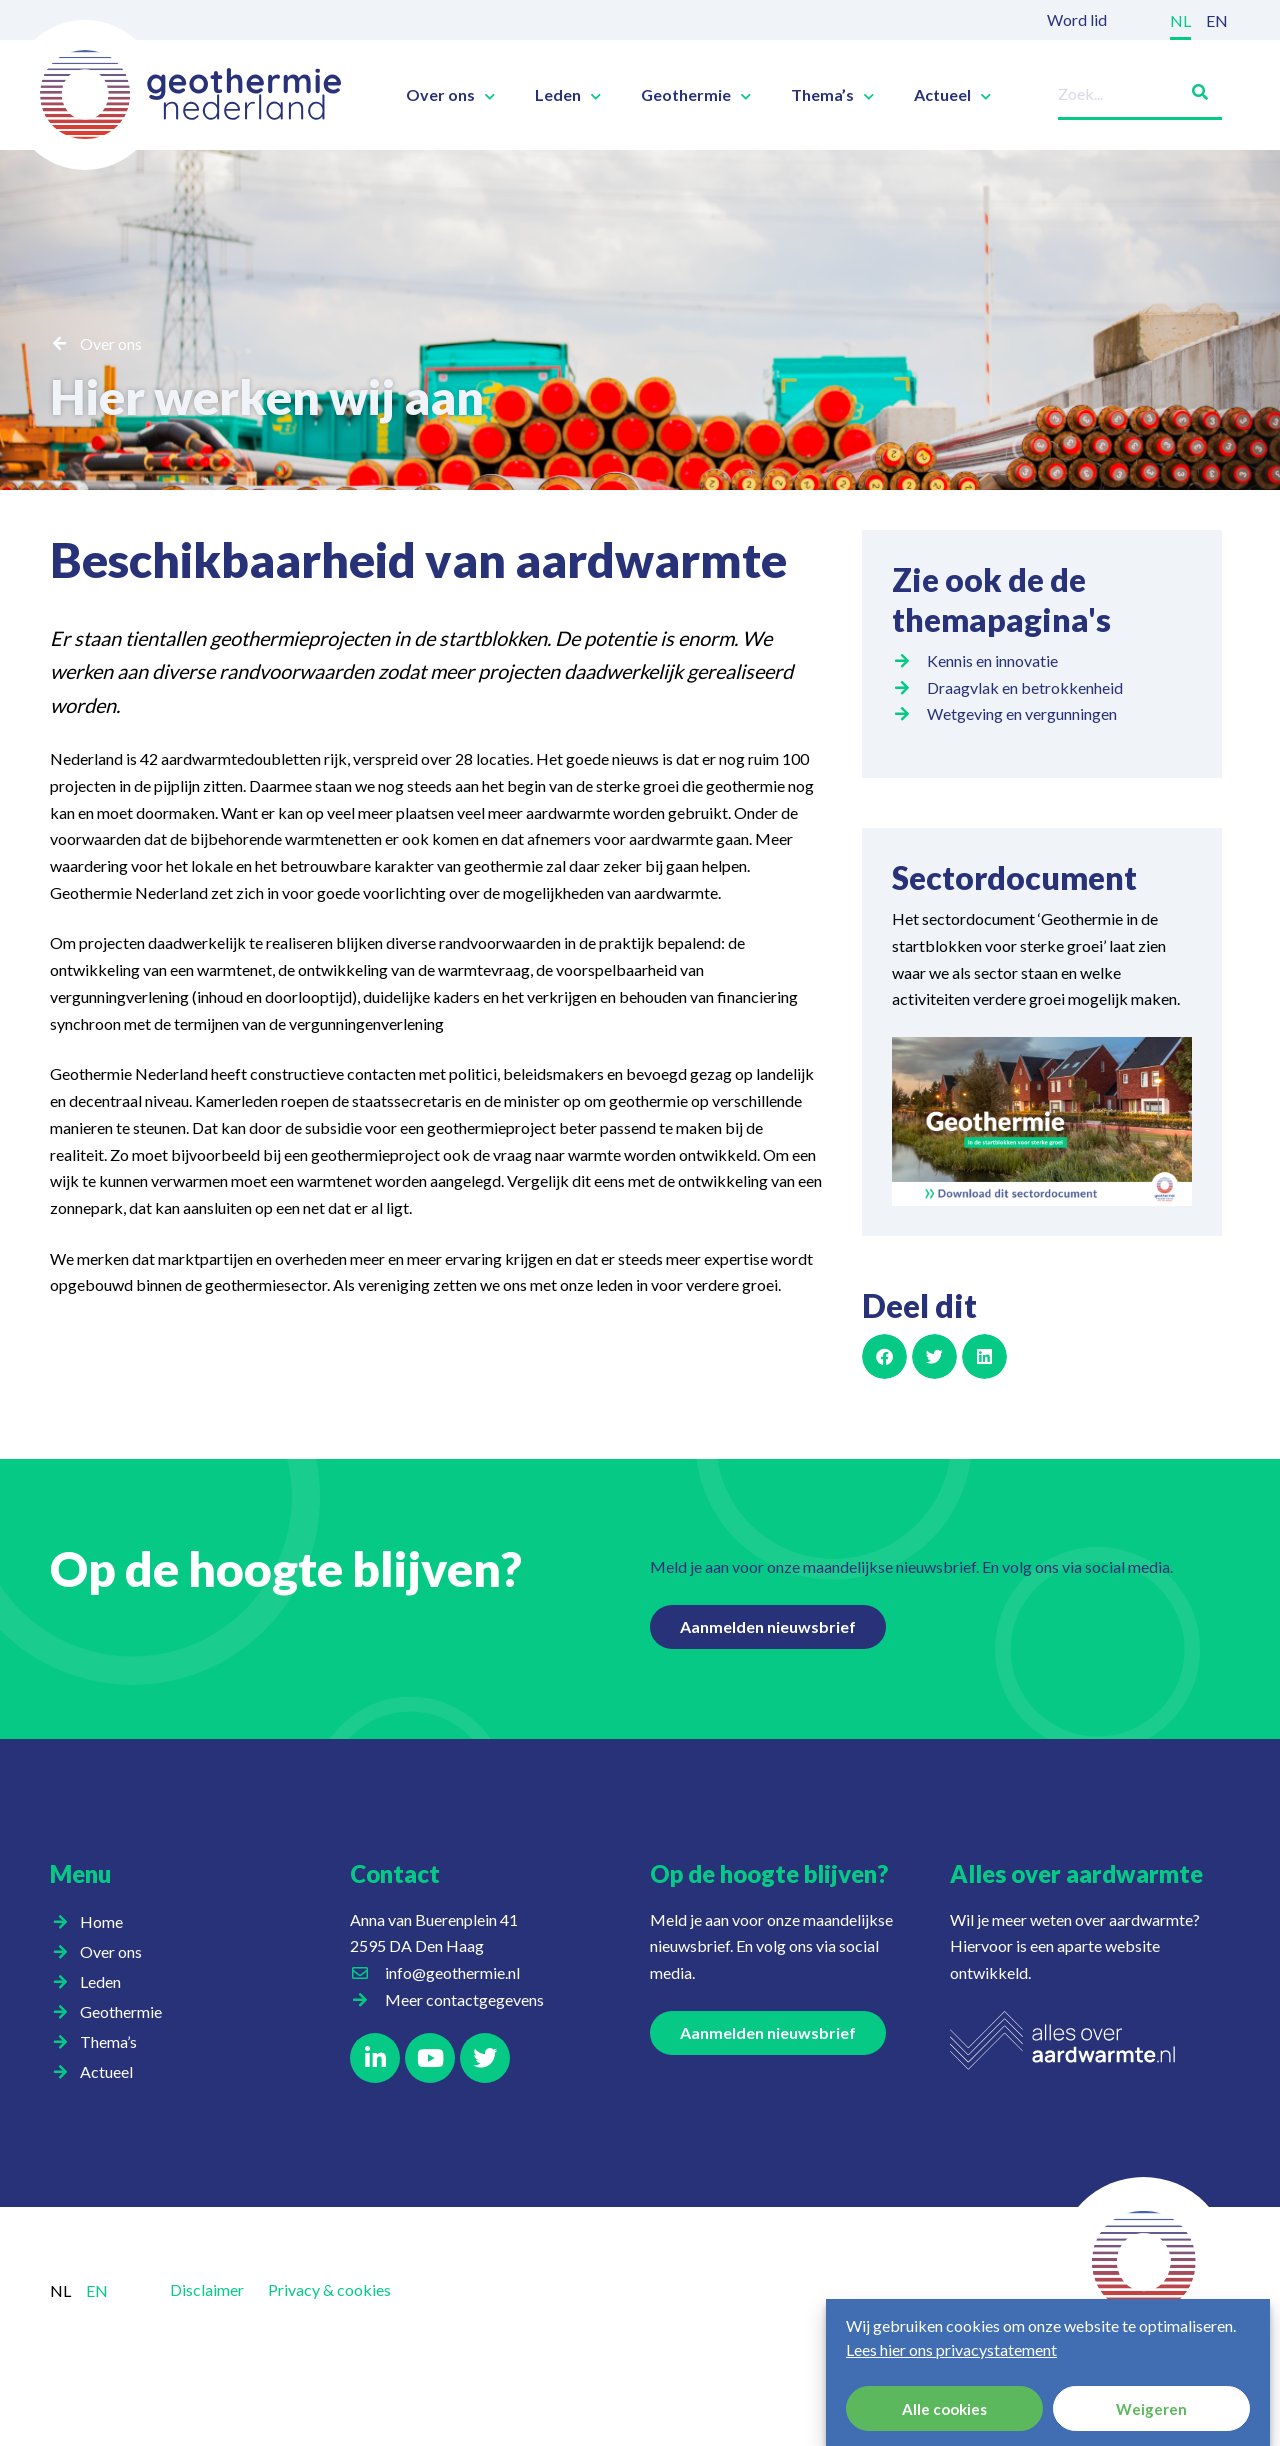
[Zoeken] (1192, 88)
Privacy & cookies (329, 2289)
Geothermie (696, 95)
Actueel (952, 95)
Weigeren (1151, 2409)
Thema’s (832, 95)
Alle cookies (944, 2409)
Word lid (1077, 19)
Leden (568, 95)
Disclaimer (207, 2289)
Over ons (450, 95)
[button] (884, 1356)
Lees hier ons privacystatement (951, 2349)
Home (101, 1921)
